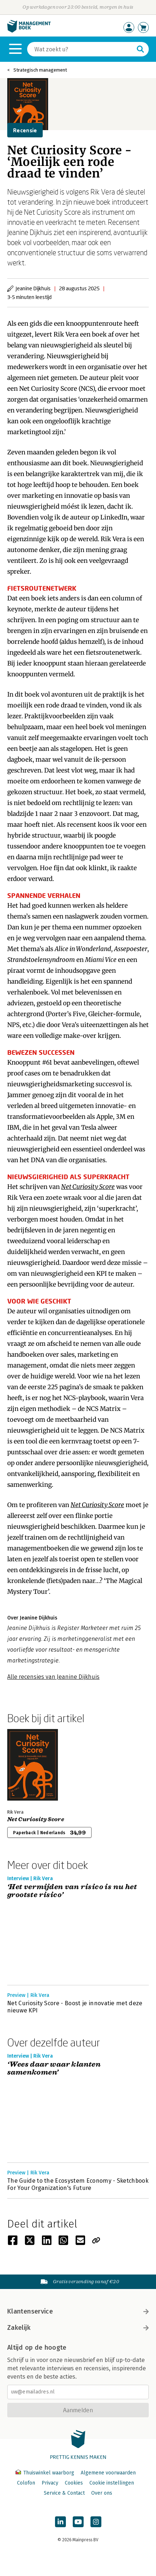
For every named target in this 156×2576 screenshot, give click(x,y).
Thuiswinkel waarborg (46, 2473)
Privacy (50, 2483)
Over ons (101, 2493)
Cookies (74, 2483)
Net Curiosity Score (35, 1819)
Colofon (26, 2483)
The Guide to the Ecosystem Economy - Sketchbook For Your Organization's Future (77, 2184)
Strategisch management (40, 70)
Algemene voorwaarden (108, 2473)
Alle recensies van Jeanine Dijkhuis (53, 1676)
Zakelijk (78, 2328)
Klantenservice (78, 2311)
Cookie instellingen (111, 2483)
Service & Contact (64, 2493)
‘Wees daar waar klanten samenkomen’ (54, 2069)
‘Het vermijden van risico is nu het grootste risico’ (72, 1891)
